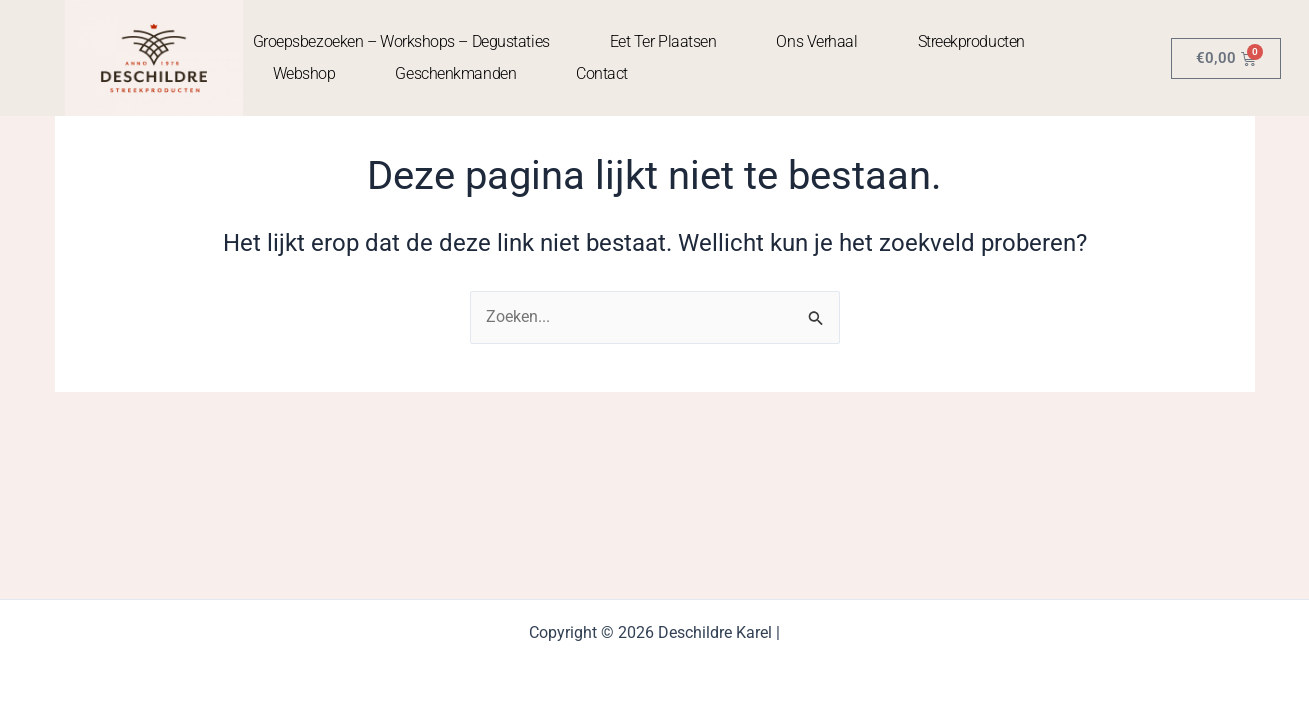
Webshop (304, 73)
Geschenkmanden (455, 73)
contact (602, 73)
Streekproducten (971, 41)
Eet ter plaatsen (663, 41)
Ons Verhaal (816, 41)
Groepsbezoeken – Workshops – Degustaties (401, 41)
